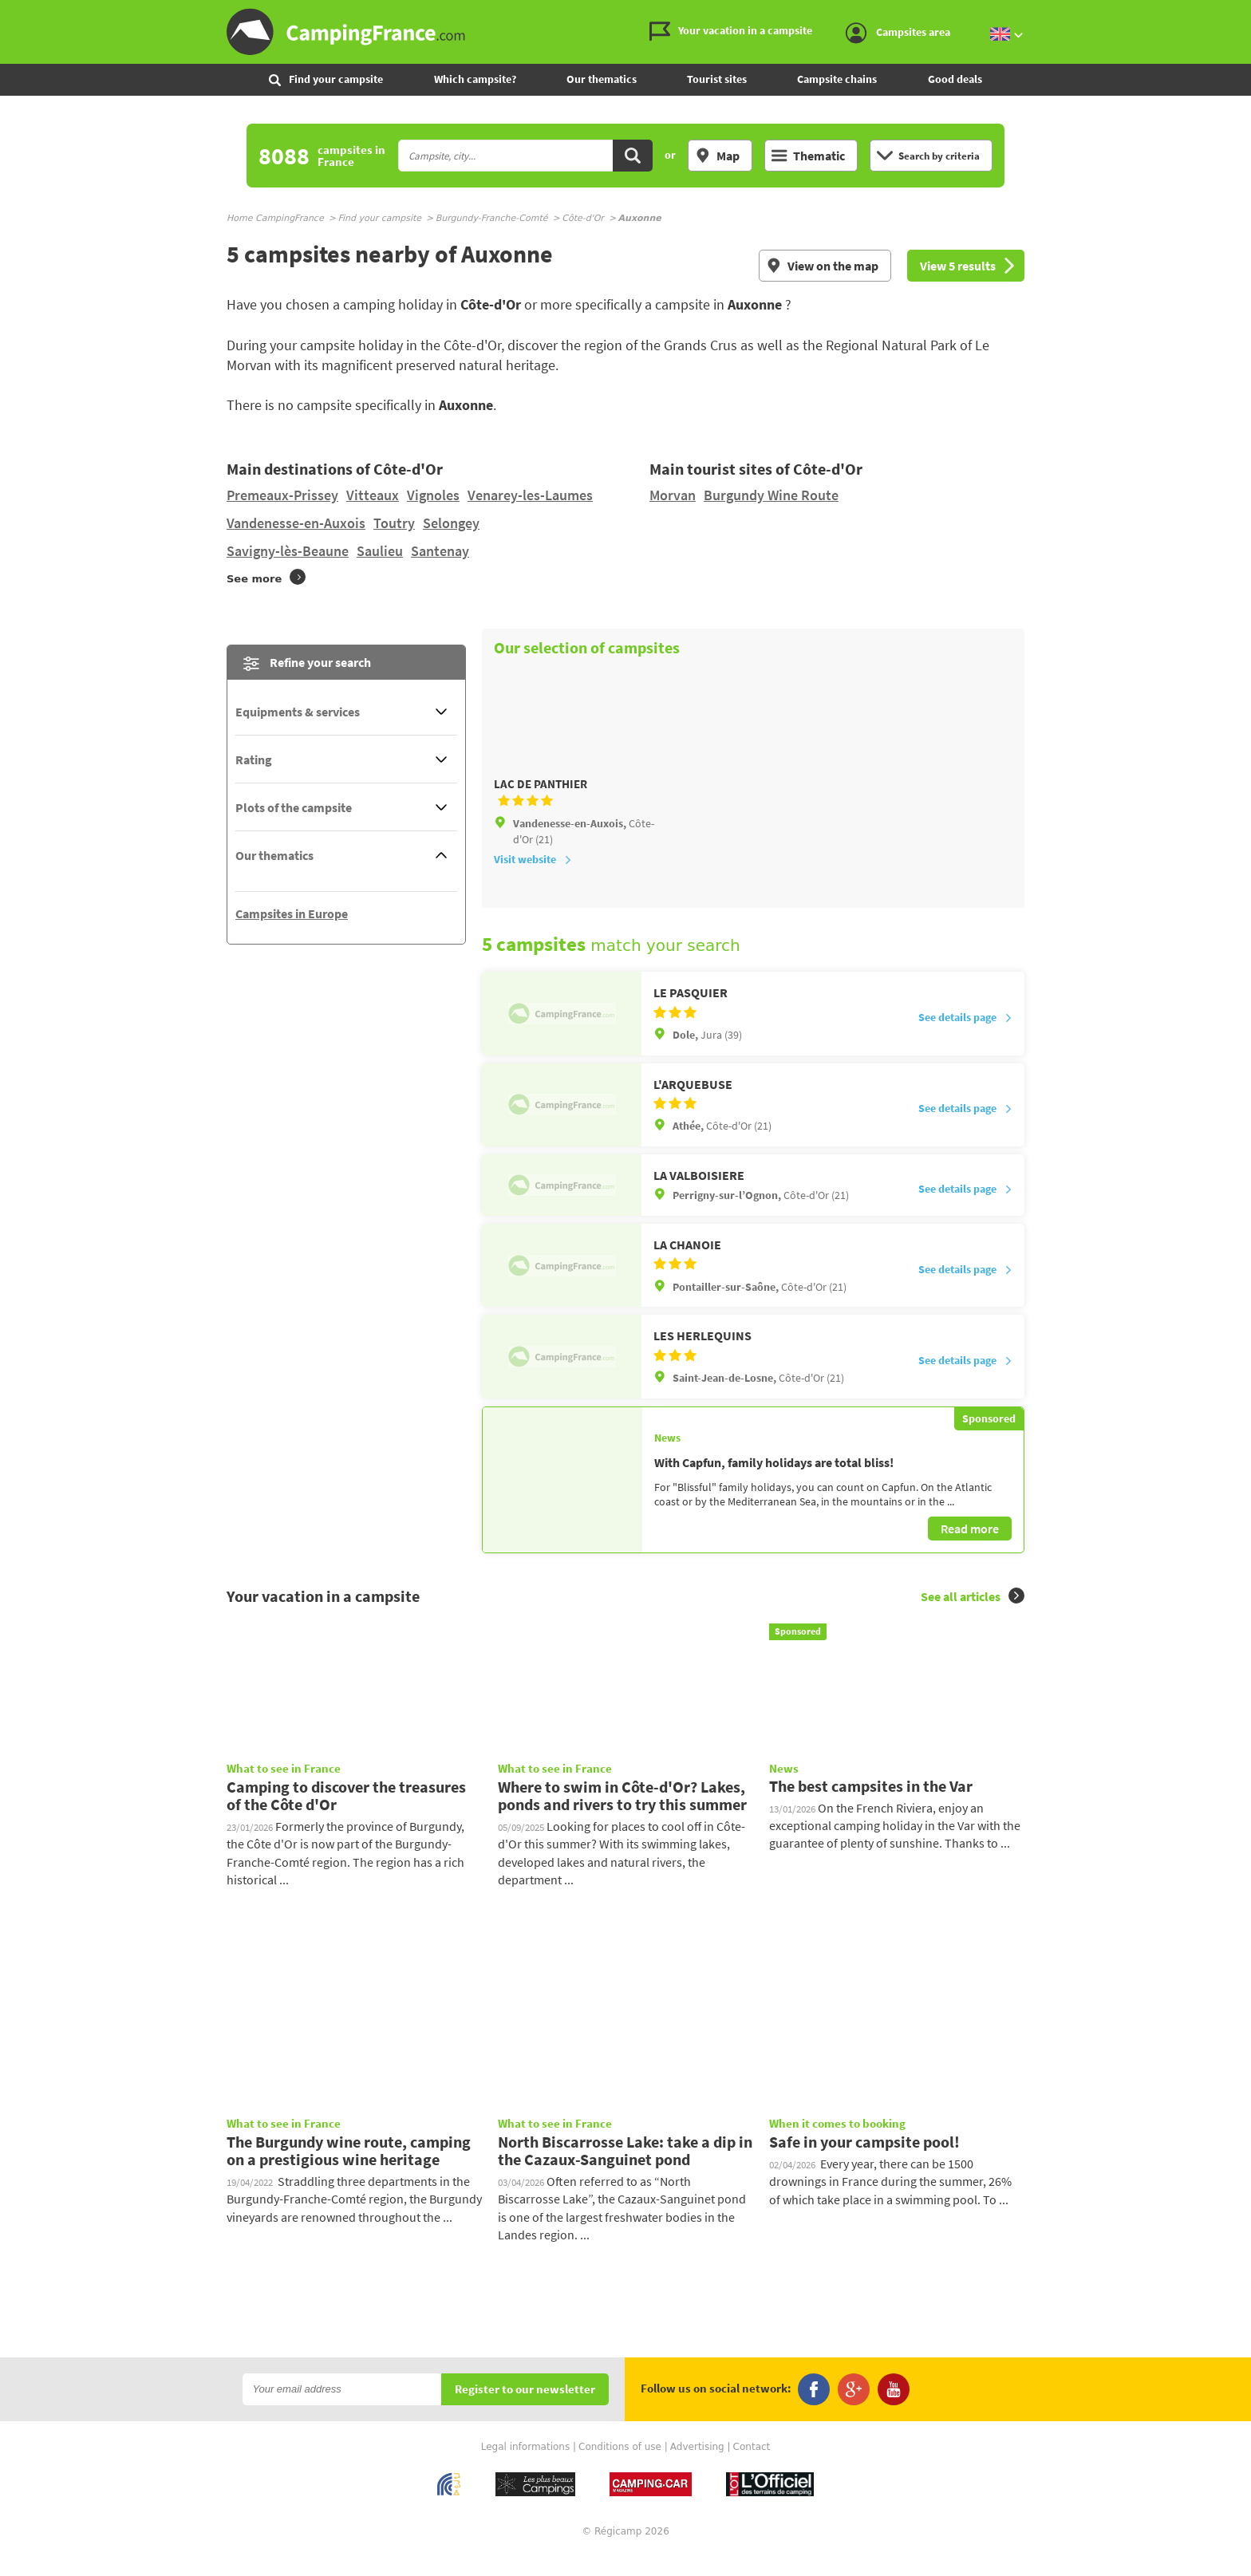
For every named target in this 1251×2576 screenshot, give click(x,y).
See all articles (972, 1616)
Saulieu (380, 551)
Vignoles (433, 495)
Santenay (440, 551)
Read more (970, 1549)
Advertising (697, 2467)
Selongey (451, 523)
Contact (752, 2467)
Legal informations (525, 2467)
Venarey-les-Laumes (530, 495)
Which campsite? (475, 79)
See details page (965, 1039)
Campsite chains (837, 79)
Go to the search (1248, 13)
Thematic (808, 156)
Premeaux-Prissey (282, 495)
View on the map (822, 266)
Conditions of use (619, 2467)
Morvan (672, 495)
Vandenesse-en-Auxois (296, 523)
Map (717, 156)
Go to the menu (1231, 13)
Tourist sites (717, 79)
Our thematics (601, 79)
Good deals (955, 79)
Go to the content (1240, 13)
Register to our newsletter (525, 2410)
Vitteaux (372, 495)
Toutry (394, 523)
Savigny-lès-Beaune (288, 551)
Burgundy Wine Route (771, 495)
